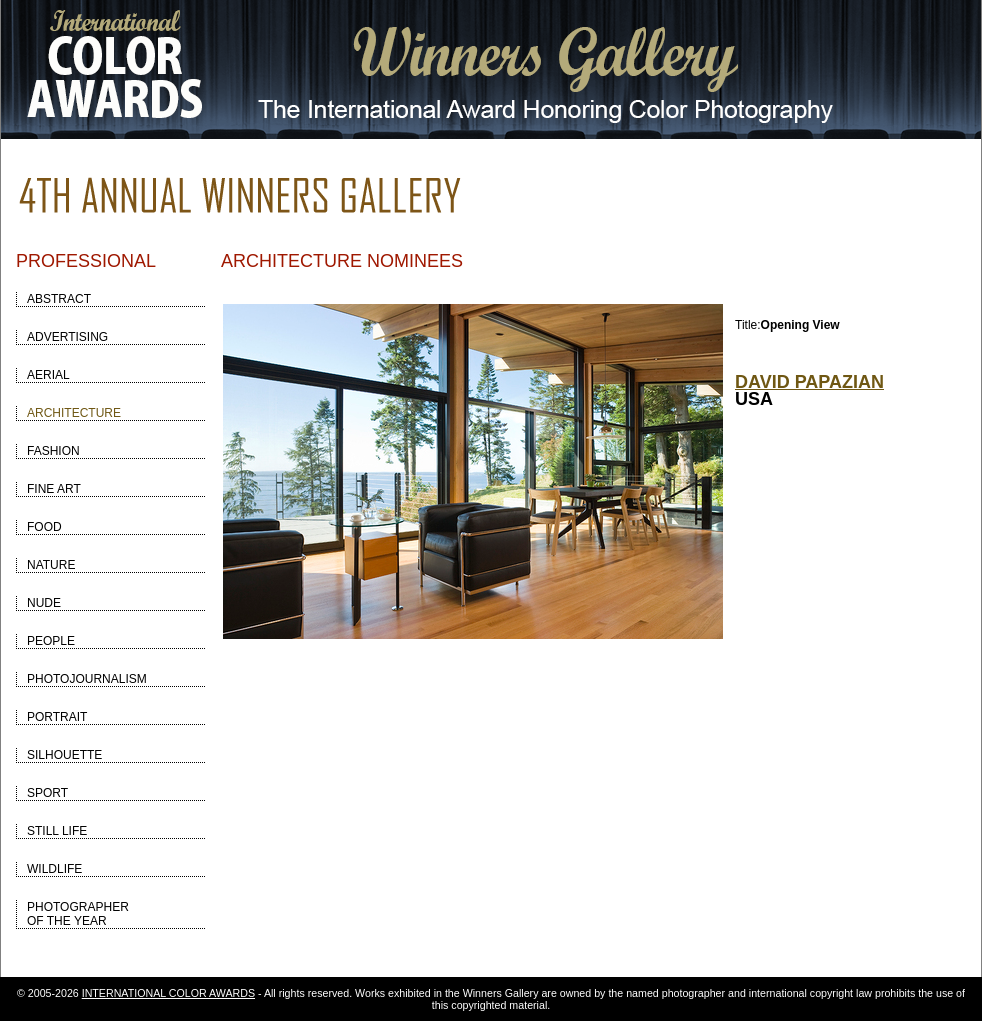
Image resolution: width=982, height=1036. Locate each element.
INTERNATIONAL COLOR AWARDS (168, 993)
